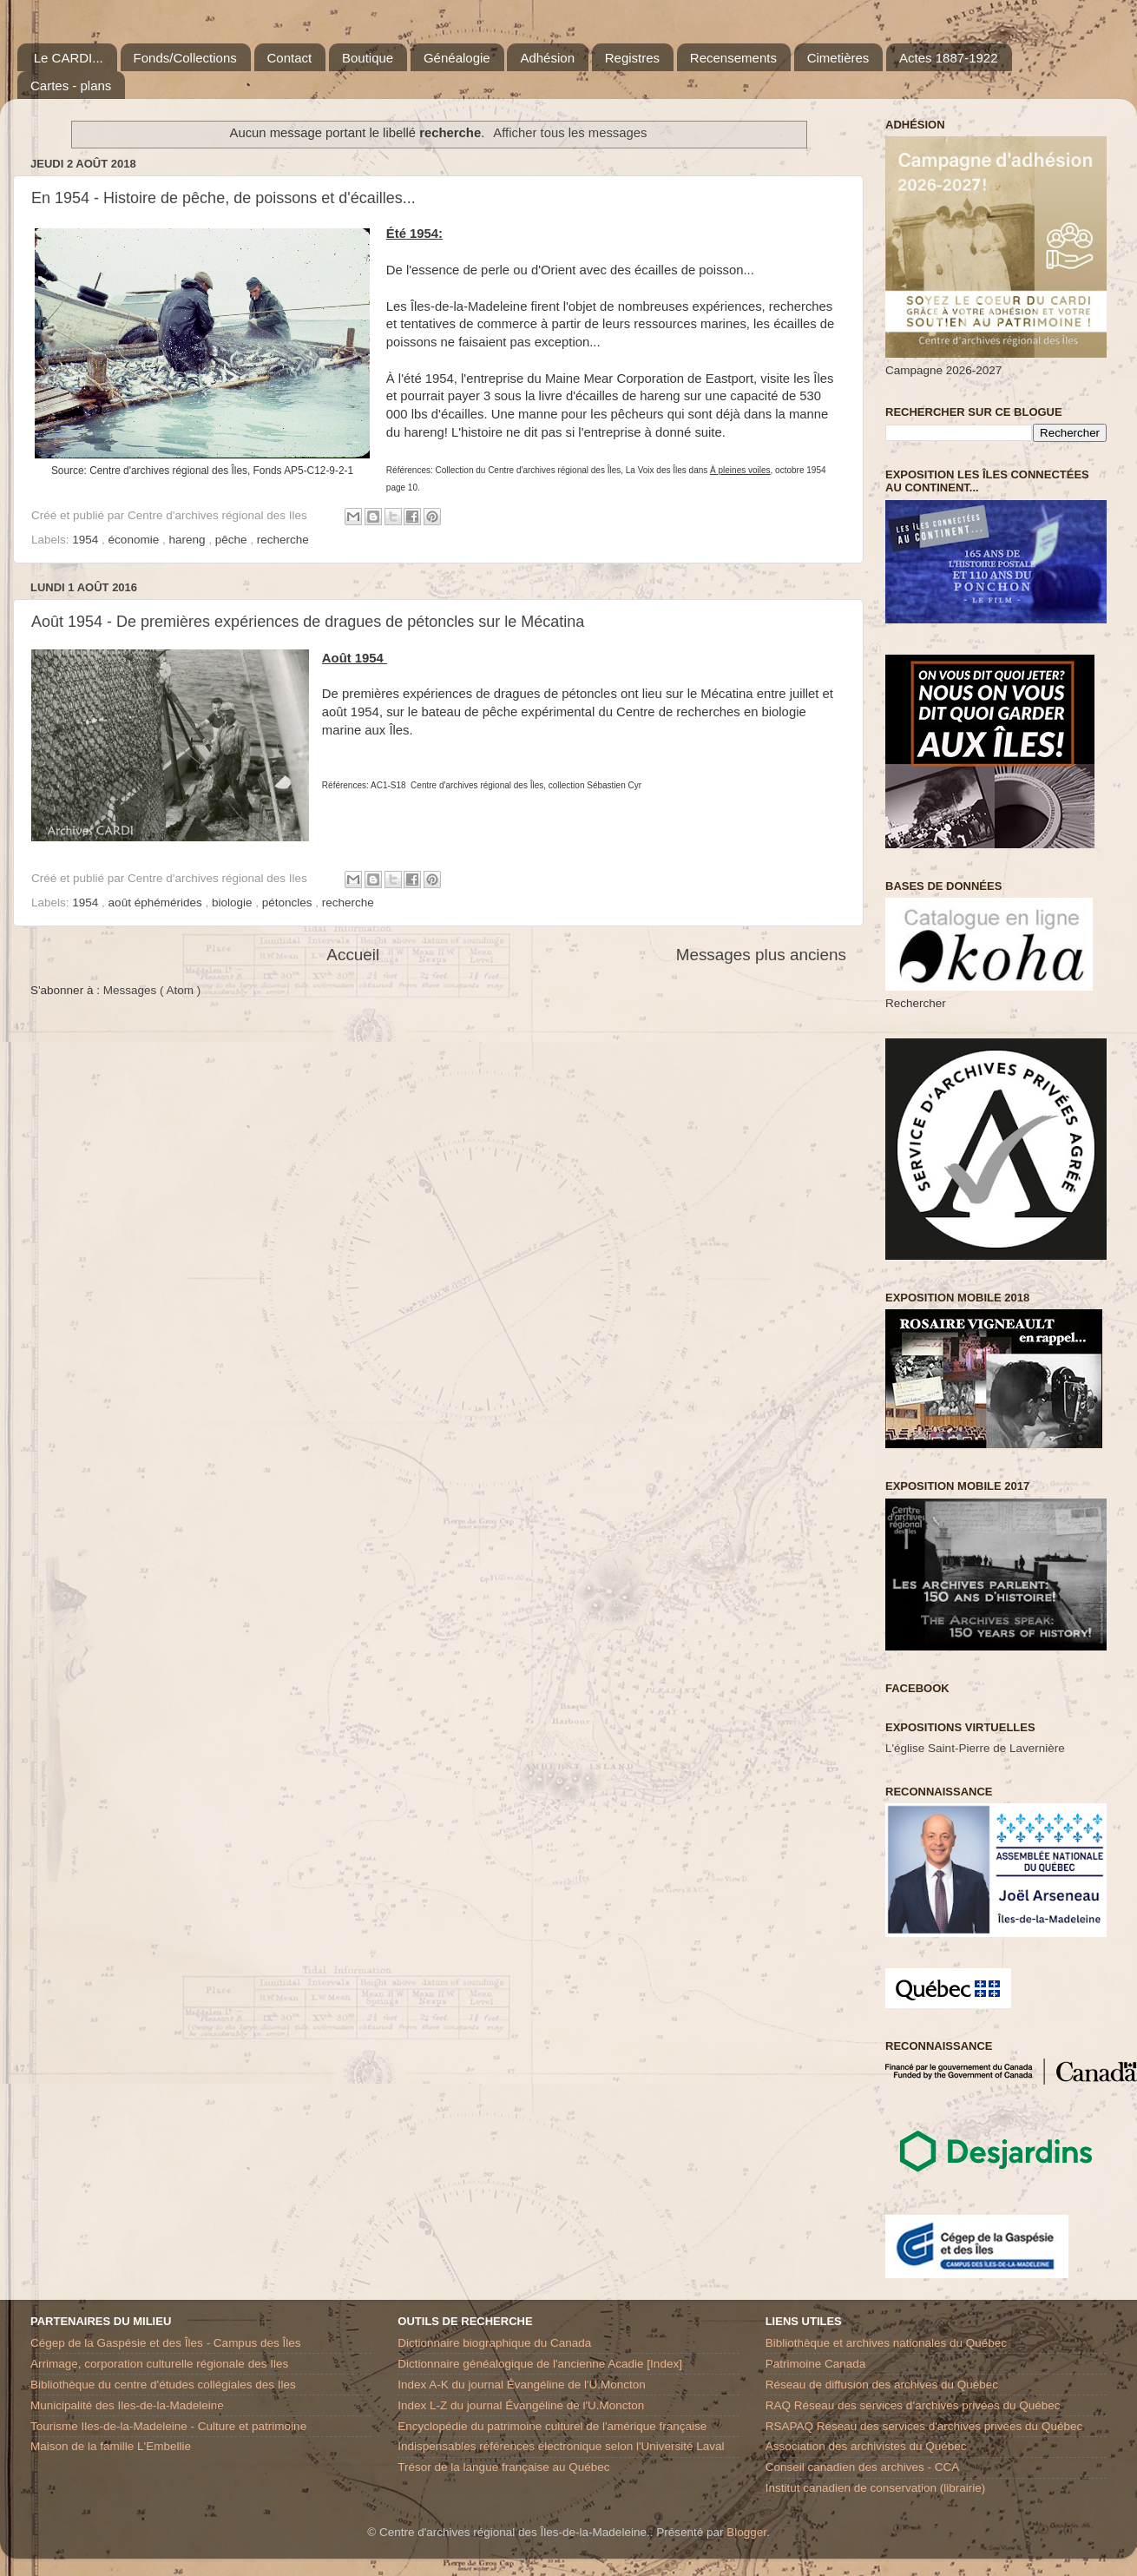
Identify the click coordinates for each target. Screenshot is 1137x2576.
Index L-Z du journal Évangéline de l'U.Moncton (521, 2405)
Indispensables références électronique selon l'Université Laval (561, 2446)
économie (135, 539)
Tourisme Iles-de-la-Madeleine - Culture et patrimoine (168, 2426)
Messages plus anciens (761, 954)
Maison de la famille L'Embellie (110, 2446)
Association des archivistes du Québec (866, 2446)
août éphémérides (157, 902)
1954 (87, 539)
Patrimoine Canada (816, 2363)
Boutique (367, 57)
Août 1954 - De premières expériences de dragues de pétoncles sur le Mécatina (307, 621)
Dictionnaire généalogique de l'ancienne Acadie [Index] (540, 2363)
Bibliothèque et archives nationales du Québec (886, 2342)
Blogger (746, 2532)
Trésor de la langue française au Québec (503, 2467)
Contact (289, 57)
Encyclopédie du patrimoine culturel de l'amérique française (552, 2426)
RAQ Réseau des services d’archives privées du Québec (913, 2405)
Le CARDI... (68, 57)
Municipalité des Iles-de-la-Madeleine (127, 2405)
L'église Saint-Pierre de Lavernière (975, 1748)
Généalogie (457, 57)
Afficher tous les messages (570, 133)
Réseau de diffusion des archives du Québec (882, 2384)
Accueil (352, 954)
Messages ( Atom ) (152, 990)
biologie (233, 902)
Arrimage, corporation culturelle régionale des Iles (159, 2363)
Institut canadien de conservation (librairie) (876, 2487)
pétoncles (289, 902)
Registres (632, 57)
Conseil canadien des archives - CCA (863, 2467)
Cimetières (838, 57)
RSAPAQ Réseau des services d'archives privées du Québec (924, 2426)
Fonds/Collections (185, 57)
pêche (233, 539)
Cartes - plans (70, 85)
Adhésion (547, 57)
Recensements (733, 57)
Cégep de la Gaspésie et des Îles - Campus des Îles (165, 2342)
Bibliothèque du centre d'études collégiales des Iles (163, 2384)
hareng (188, 539)
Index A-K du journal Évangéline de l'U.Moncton (522, 2384)
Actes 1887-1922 (948, 57)
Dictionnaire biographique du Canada (494, 2342)
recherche (283, 539)
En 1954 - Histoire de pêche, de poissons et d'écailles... (223, 198)
